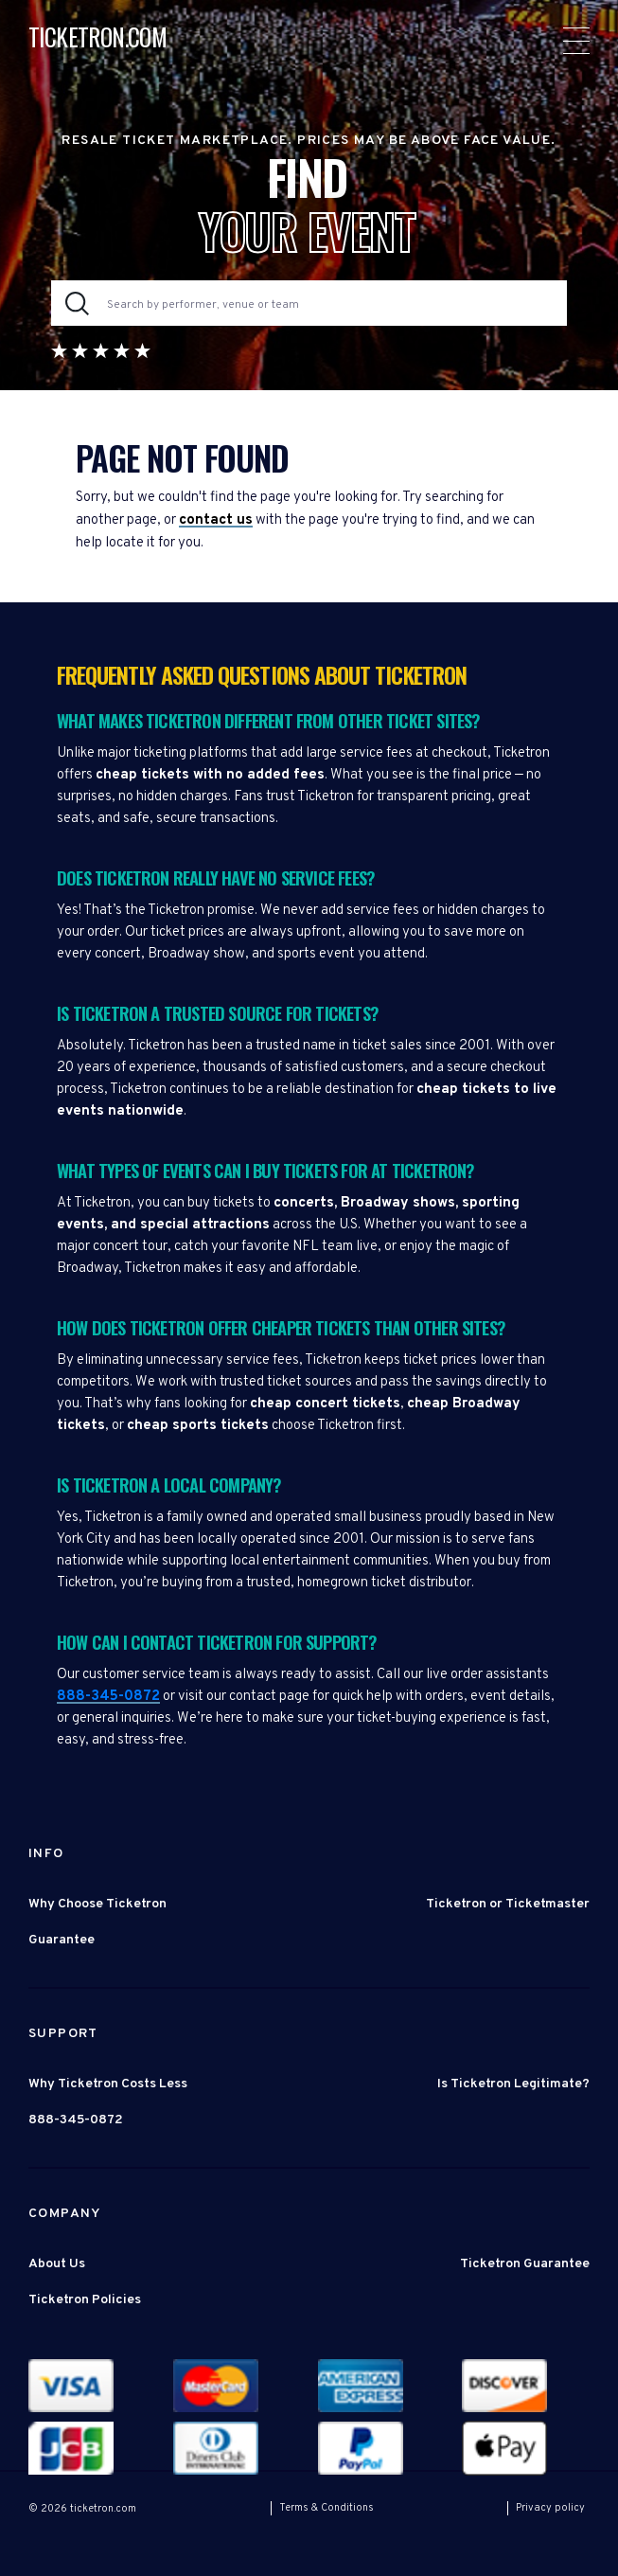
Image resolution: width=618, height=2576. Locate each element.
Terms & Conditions (326, 2507)
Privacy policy (550, 2507)
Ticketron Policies (84, 2300)
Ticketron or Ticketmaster (508, 1904)
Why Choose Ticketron (97, 1904)
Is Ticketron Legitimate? (513, 2084)
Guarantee (61, 1940)
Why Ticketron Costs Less (107, 2084)
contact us (216, 520)
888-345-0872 (108, 1697)
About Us (56, 2264)
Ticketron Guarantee (525, 2264)
